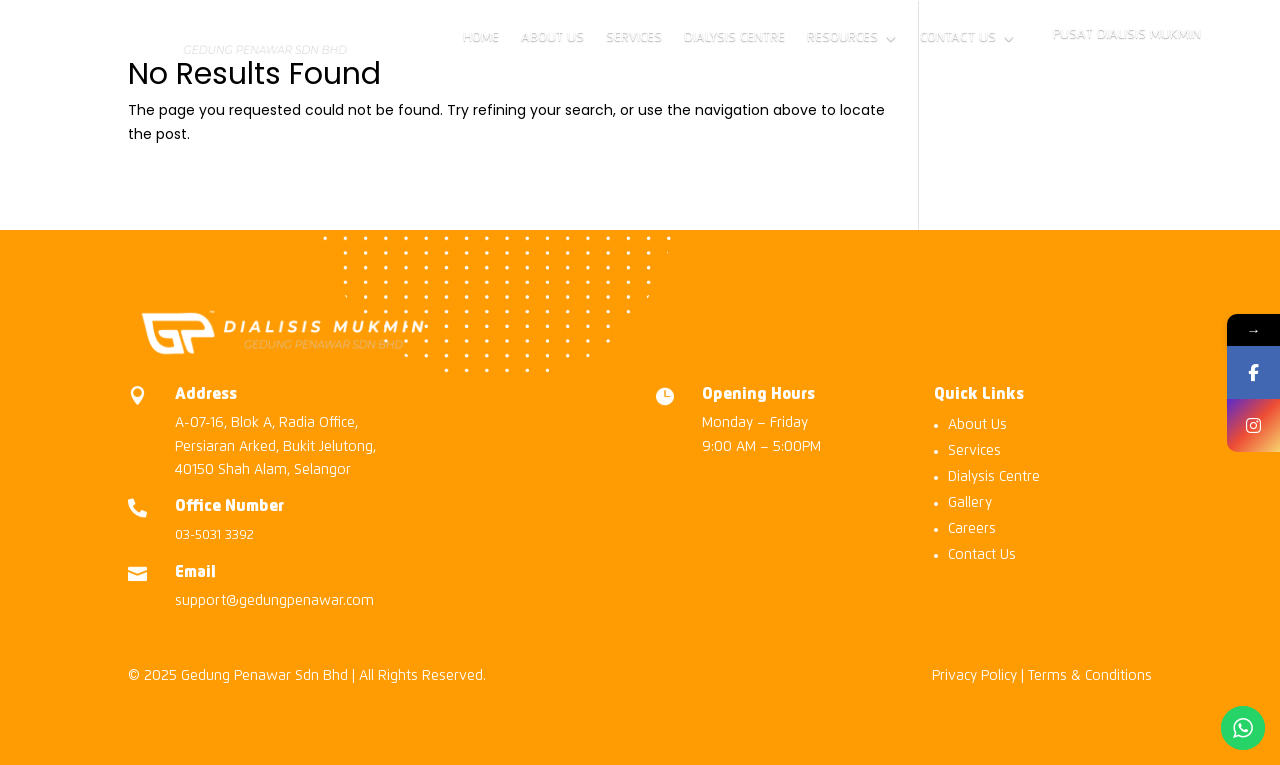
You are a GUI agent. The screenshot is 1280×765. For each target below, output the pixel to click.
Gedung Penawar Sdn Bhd (264, 676)
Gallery (970, 503)
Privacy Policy (974, 676)
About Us (552, 37)
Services (634, 37)
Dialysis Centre (734, 37)
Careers (972, 529)
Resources (842, 37)
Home (481, 37)
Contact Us (958, 37)
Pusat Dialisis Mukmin (1127, 34)
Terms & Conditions (1090, 676)
